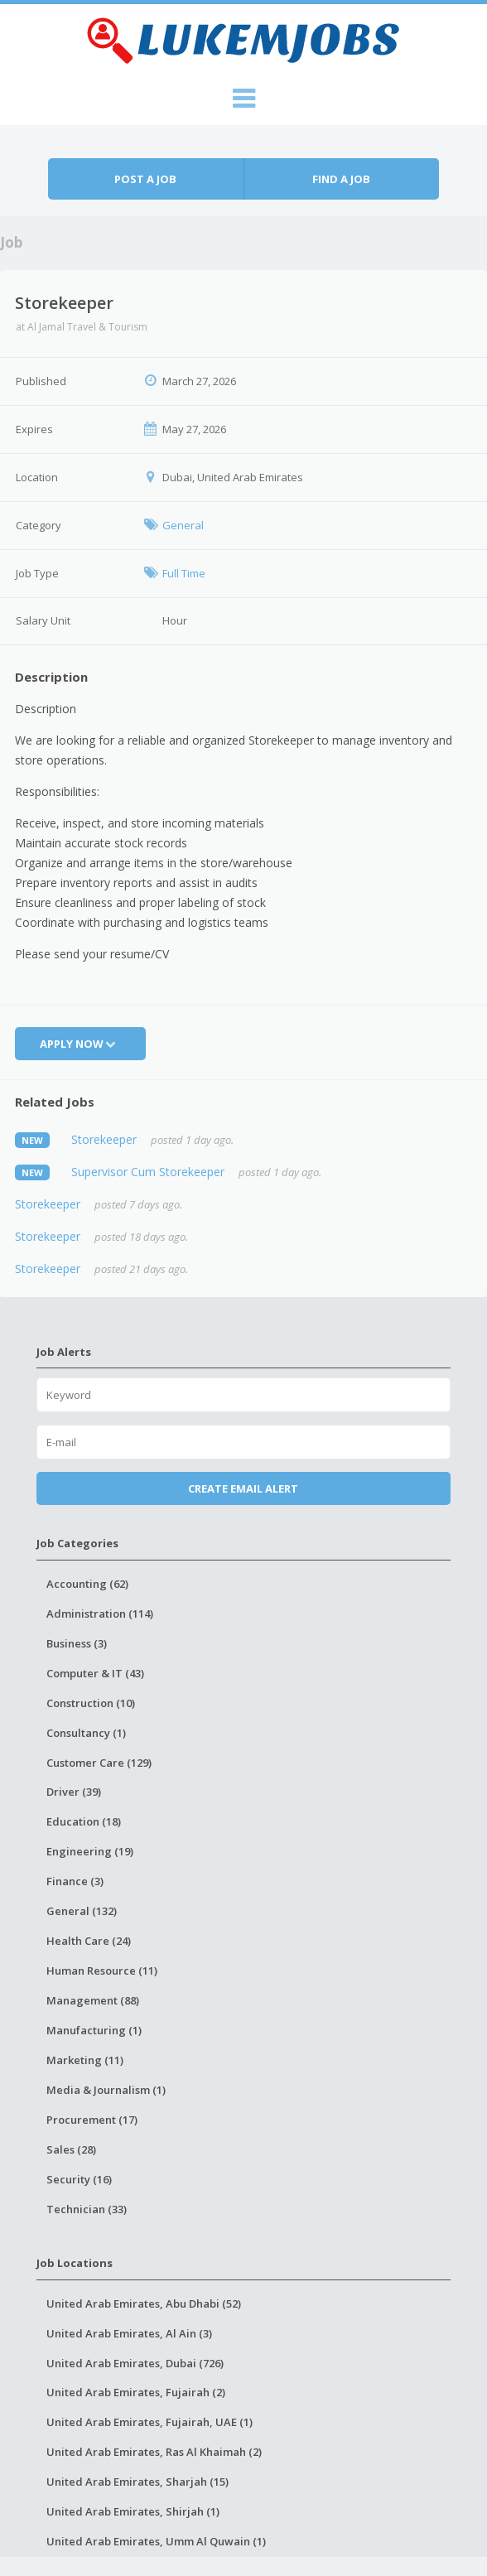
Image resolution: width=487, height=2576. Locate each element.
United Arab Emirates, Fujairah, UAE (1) (149, 2421)
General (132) (81, 1910)
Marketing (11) (84, 2060)
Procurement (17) (91, 2119)
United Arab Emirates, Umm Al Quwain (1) (156, 2541)
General (183, 525)
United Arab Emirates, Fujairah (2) (135, 2392)
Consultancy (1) (86, 1732)
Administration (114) (99, 1613)
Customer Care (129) (99, 1762)
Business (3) (76, 1643)
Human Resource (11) (101, 1970)
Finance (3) (75, 1881)
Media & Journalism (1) (106, 2089)
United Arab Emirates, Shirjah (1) (132, 2511)
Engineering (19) (89, 1851)
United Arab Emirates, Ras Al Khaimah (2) (154, 2451)
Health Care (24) (88, 1940)
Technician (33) (86, 2209)
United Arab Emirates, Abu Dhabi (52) (143, 2303)
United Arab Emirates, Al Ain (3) (129, 2333)
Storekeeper (104, 1139)
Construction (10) (90, 1703)
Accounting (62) (87, 1583)
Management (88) (92, 2000)
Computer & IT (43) (95, 1673)
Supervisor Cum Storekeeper (147, 1171)
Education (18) (83, 1821)
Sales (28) (71, 2149)
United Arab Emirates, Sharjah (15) (137, 2481)
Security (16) (79, 2179)
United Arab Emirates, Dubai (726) (135, 2363)
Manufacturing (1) (94, 2030)
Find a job (341, 178)
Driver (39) (73, 1791)
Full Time (183, 573)
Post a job (145, 178)
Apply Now (80, 1043)
